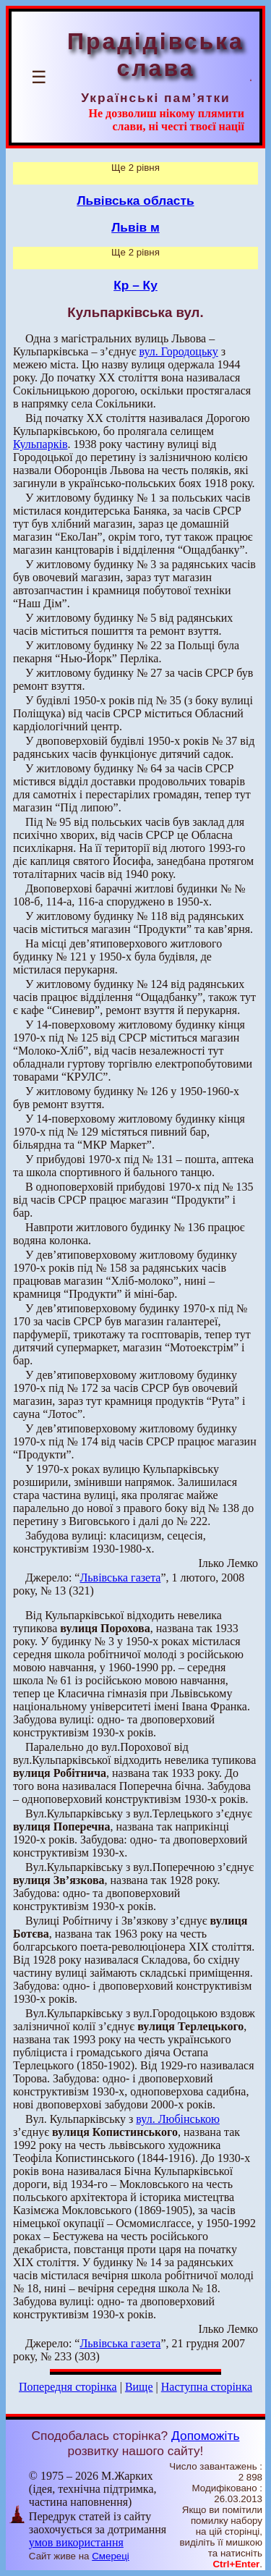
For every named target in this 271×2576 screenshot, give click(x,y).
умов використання (76, 2542)
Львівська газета (119, 1577)
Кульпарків (40, 444)
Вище (139, 2387)
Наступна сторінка (206, 2387)
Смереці (110, 2556)
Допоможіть (205, 2435)
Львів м (135, 227)
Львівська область (135, 200)
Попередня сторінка (68, 2387)
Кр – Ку (135, 285)
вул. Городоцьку (178, 351)
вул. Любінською (178, 2119)
